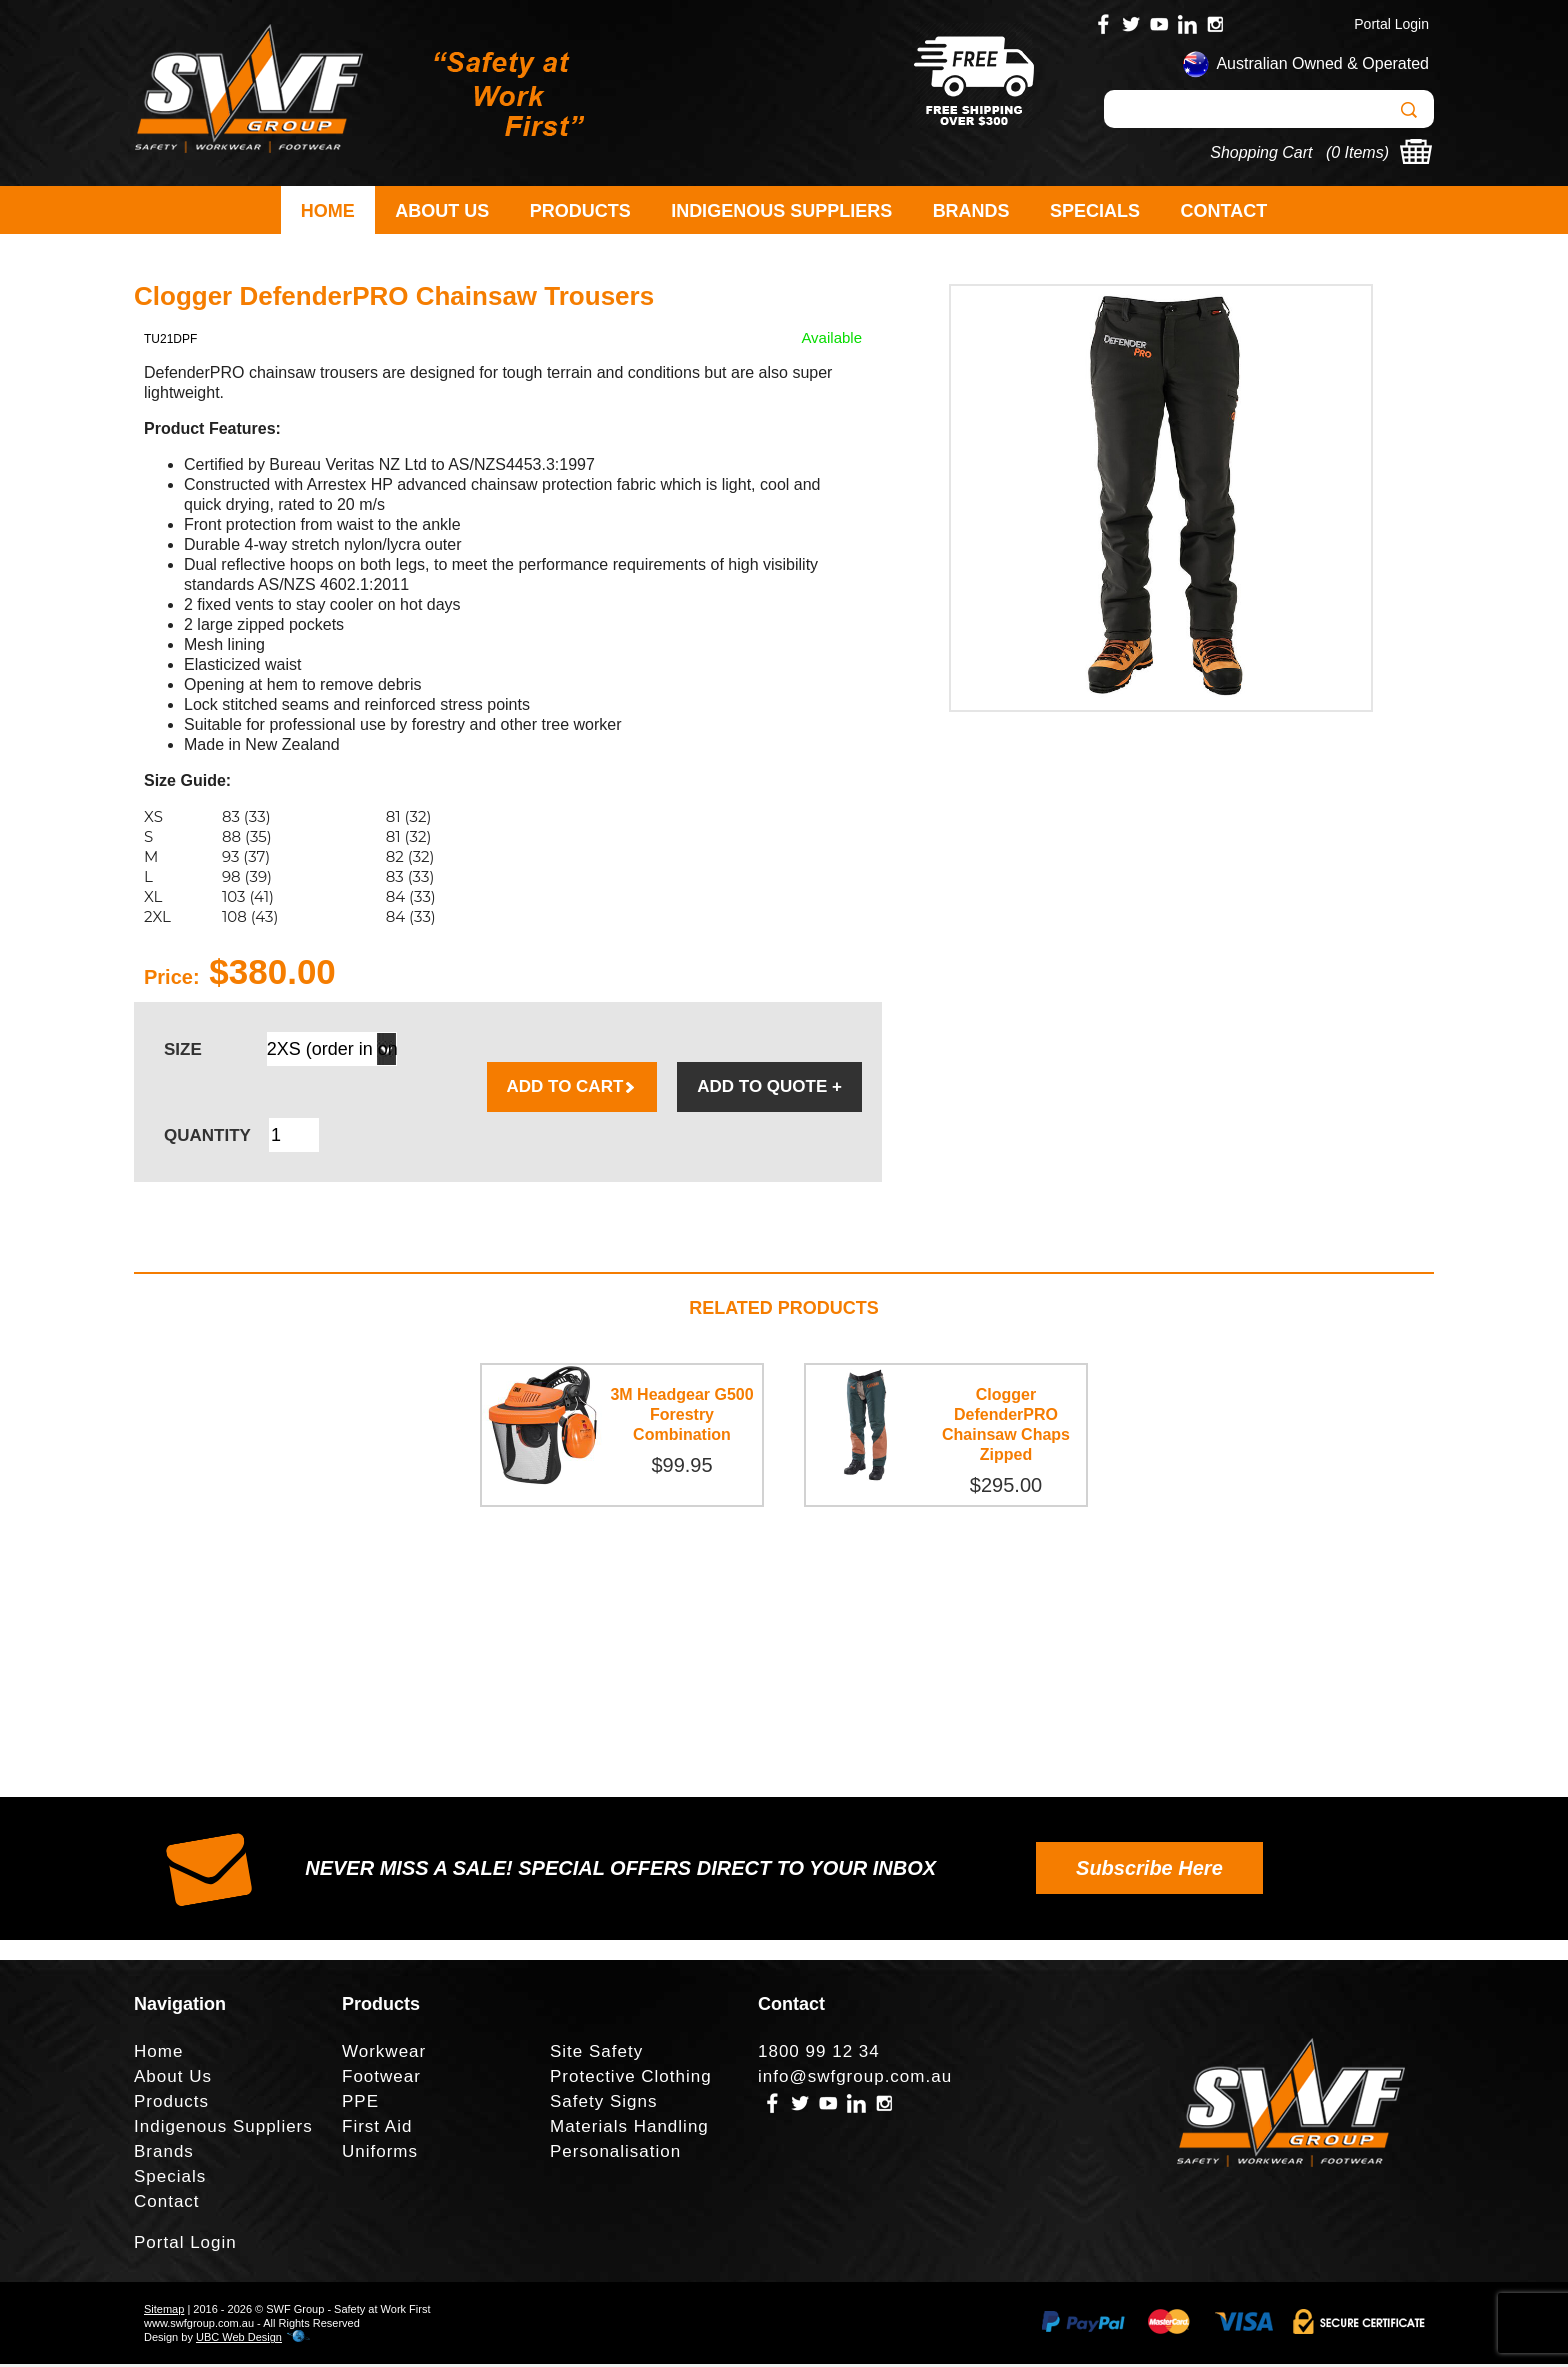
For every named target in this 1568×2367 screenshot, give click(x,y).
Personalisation (615, 2154)
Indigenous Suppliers (781, 211)
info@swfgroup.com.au (855, 2079)
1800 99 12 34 (819, 2054)
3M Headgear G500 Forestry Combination (681, 1417)
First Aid (377, 2129)
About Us (442, 211)
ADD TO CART (572, 1089)
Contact (1224, 211)
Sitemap (164, 2312)
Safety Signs (603, 2104)
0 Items (1357, 152)
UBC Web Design (239, 2340)
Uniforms (380, 2154)
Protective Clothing (631, 2079)
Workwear (384, 2054)
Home (328, 211)
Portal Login (1391, 24)
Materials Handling (629, 2129)
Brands (971, 211)
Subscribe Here (1149, 1871)
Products (580, 211)
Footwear (381, 2079)
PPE (360, 2104)
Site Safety (596, 2054)
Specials (1095, 211)
